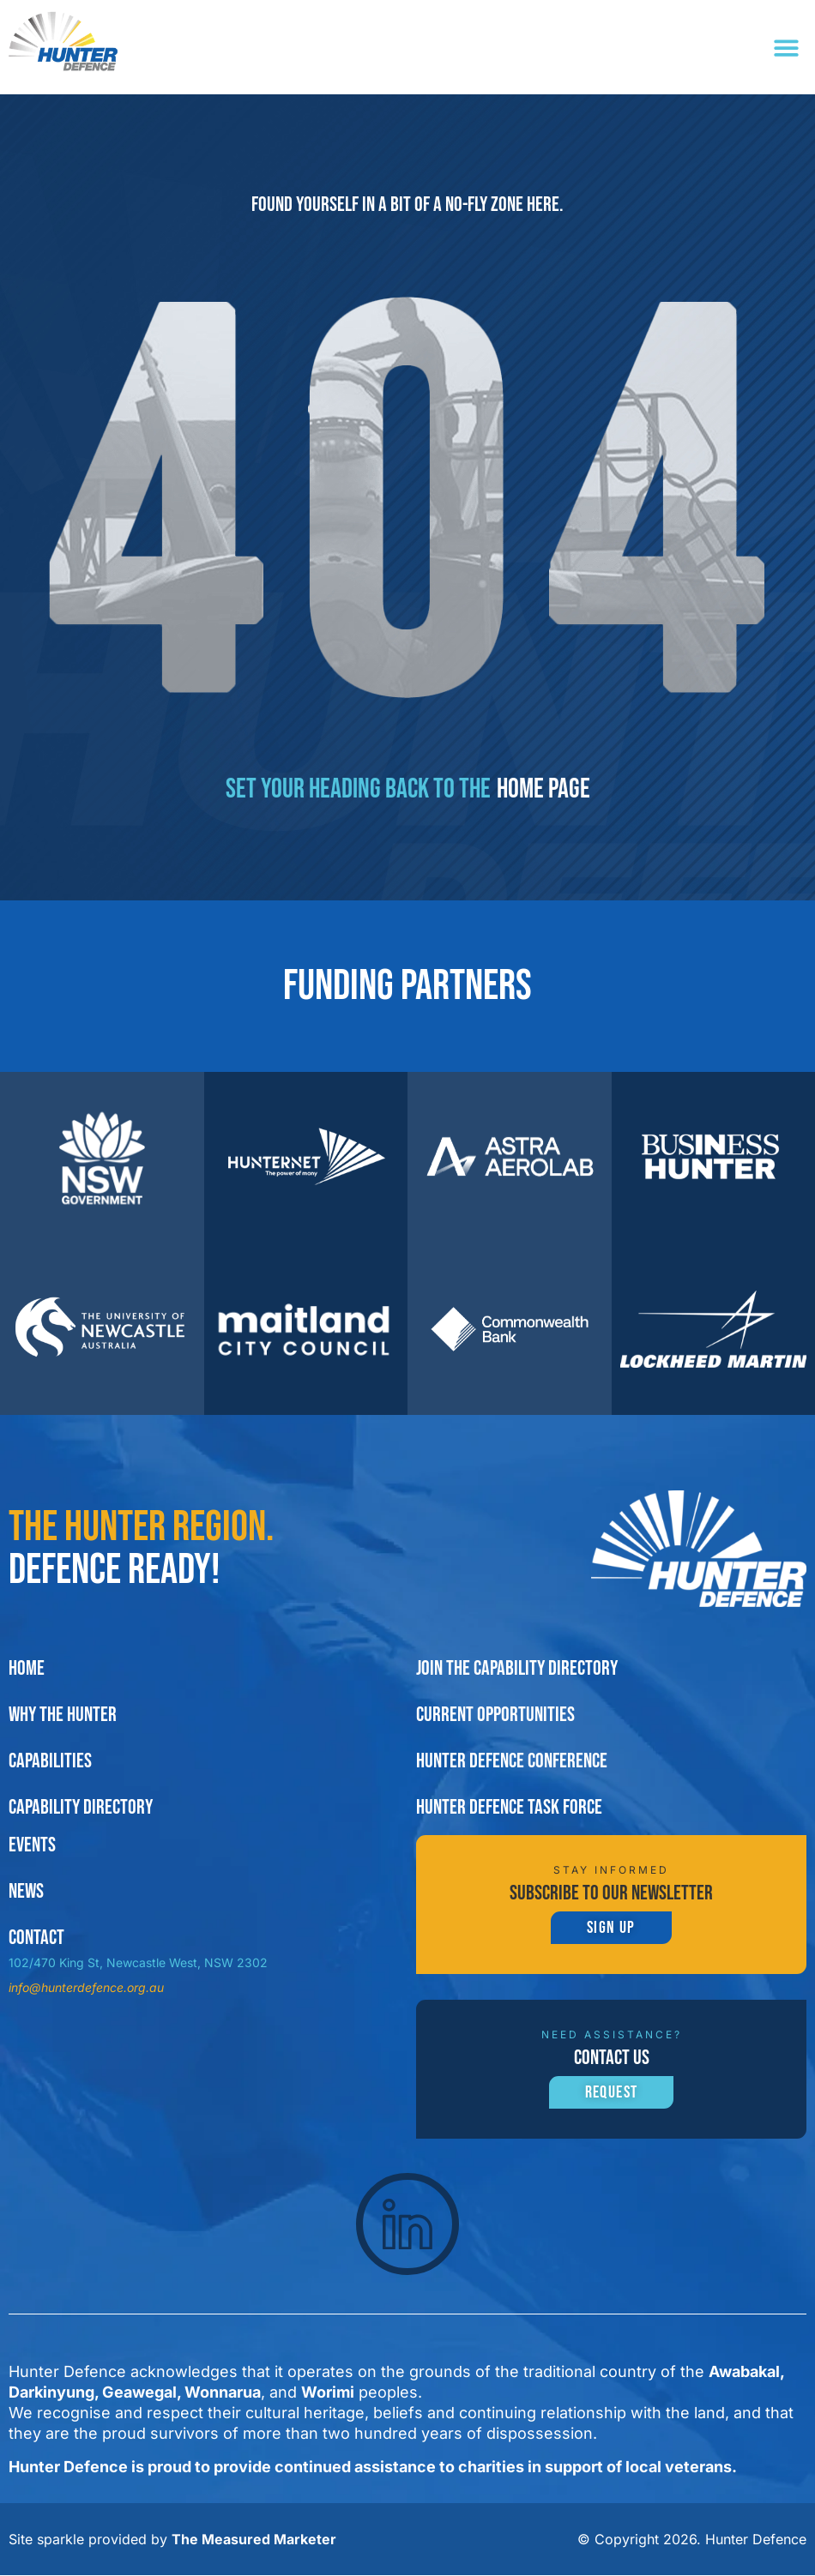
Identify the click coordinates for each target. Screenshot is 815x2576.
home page (543, 789)
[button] (787, 47)
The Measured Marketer (254, 2540)
